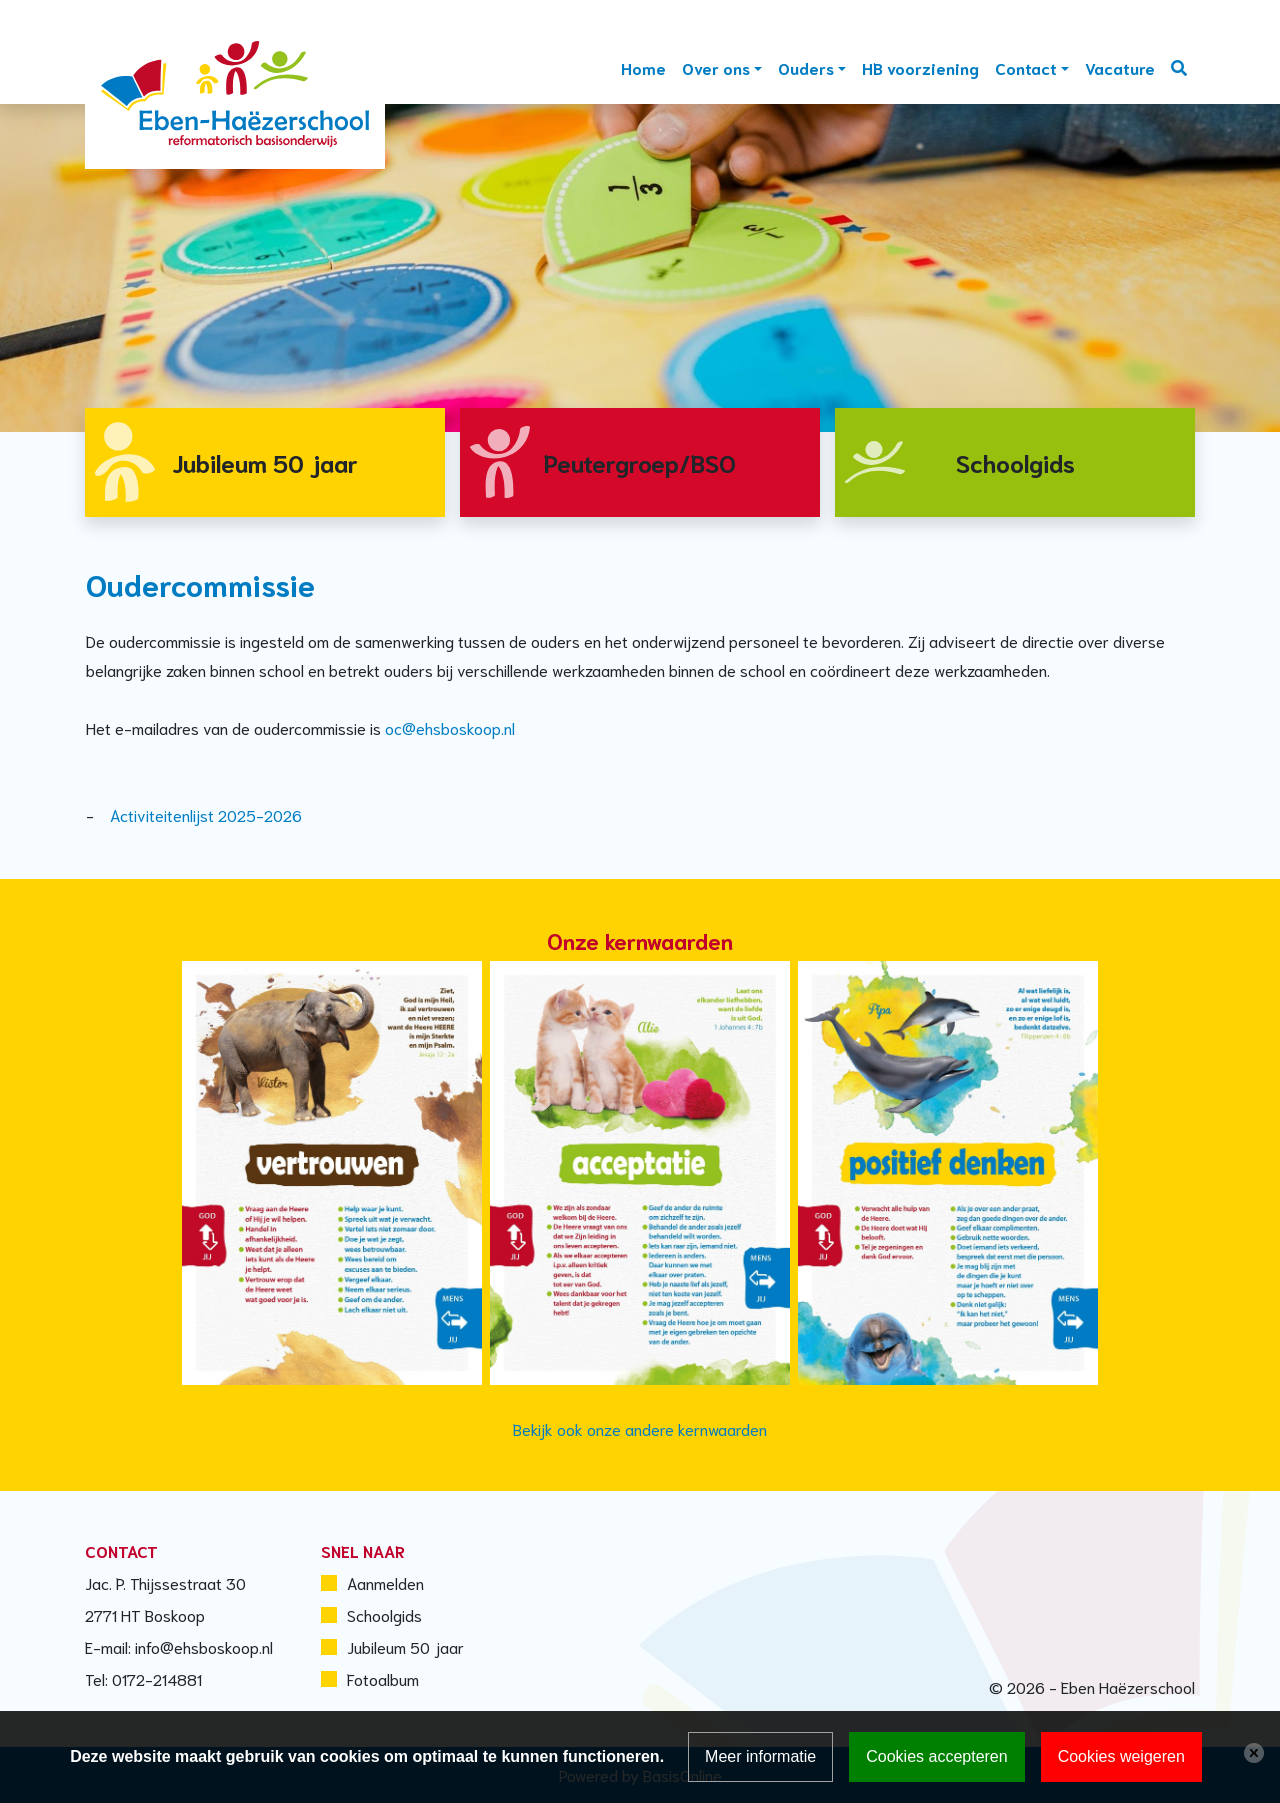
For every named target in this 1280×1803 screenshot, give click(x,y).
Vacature (1120, 67)
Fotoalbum (383, 1678)
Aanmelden (385, 1582)
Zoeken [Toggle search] (1179, 68)
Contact (1026, 67)
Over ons (716, 67)
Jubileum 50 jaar (405, 1646)
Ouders (806, 67)
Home (643, 67)
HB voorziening (920, 67)
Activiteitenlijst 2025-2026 (206, 814)
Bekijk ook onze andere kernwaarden (640, 1428)
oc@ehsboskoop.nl (450, 727)
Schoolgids (384, 1614)
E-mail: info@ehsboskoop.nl (179, 1646)
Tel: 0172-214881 (143, 1678)
